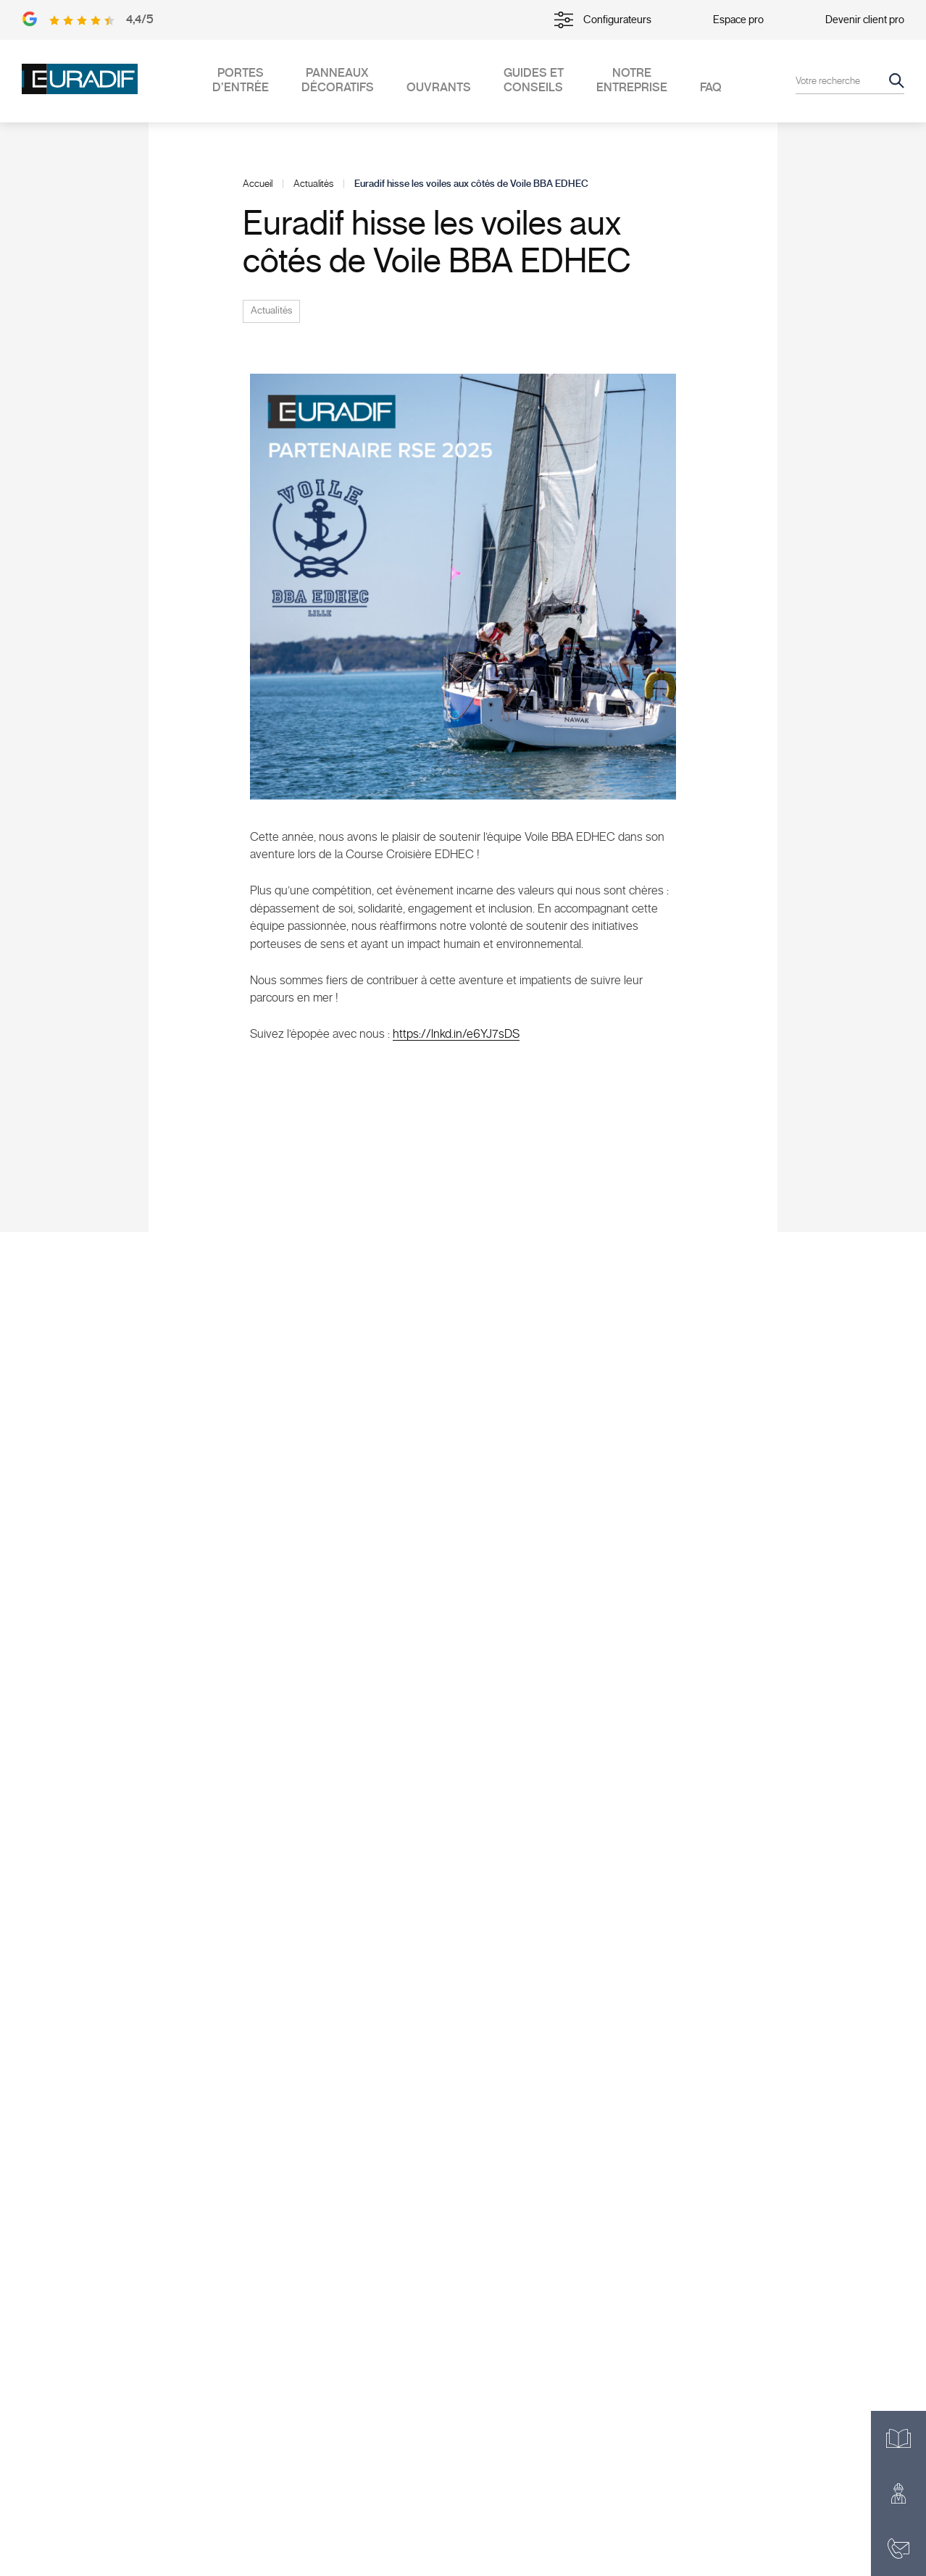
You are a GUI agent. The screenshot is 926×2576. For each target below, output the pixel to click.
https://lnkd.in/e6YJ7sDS (456, 1034)
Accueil (257, 184)
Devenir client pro (864, 19)
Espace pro (738, 19)
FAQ (711, 87)
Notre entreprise (631, 80)
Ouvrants (438, 87)
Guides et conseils (534, 80)
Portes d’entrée (240, 80)
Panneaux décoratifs (337, 80)
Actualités (313, 184)
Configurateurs (602, 20)
